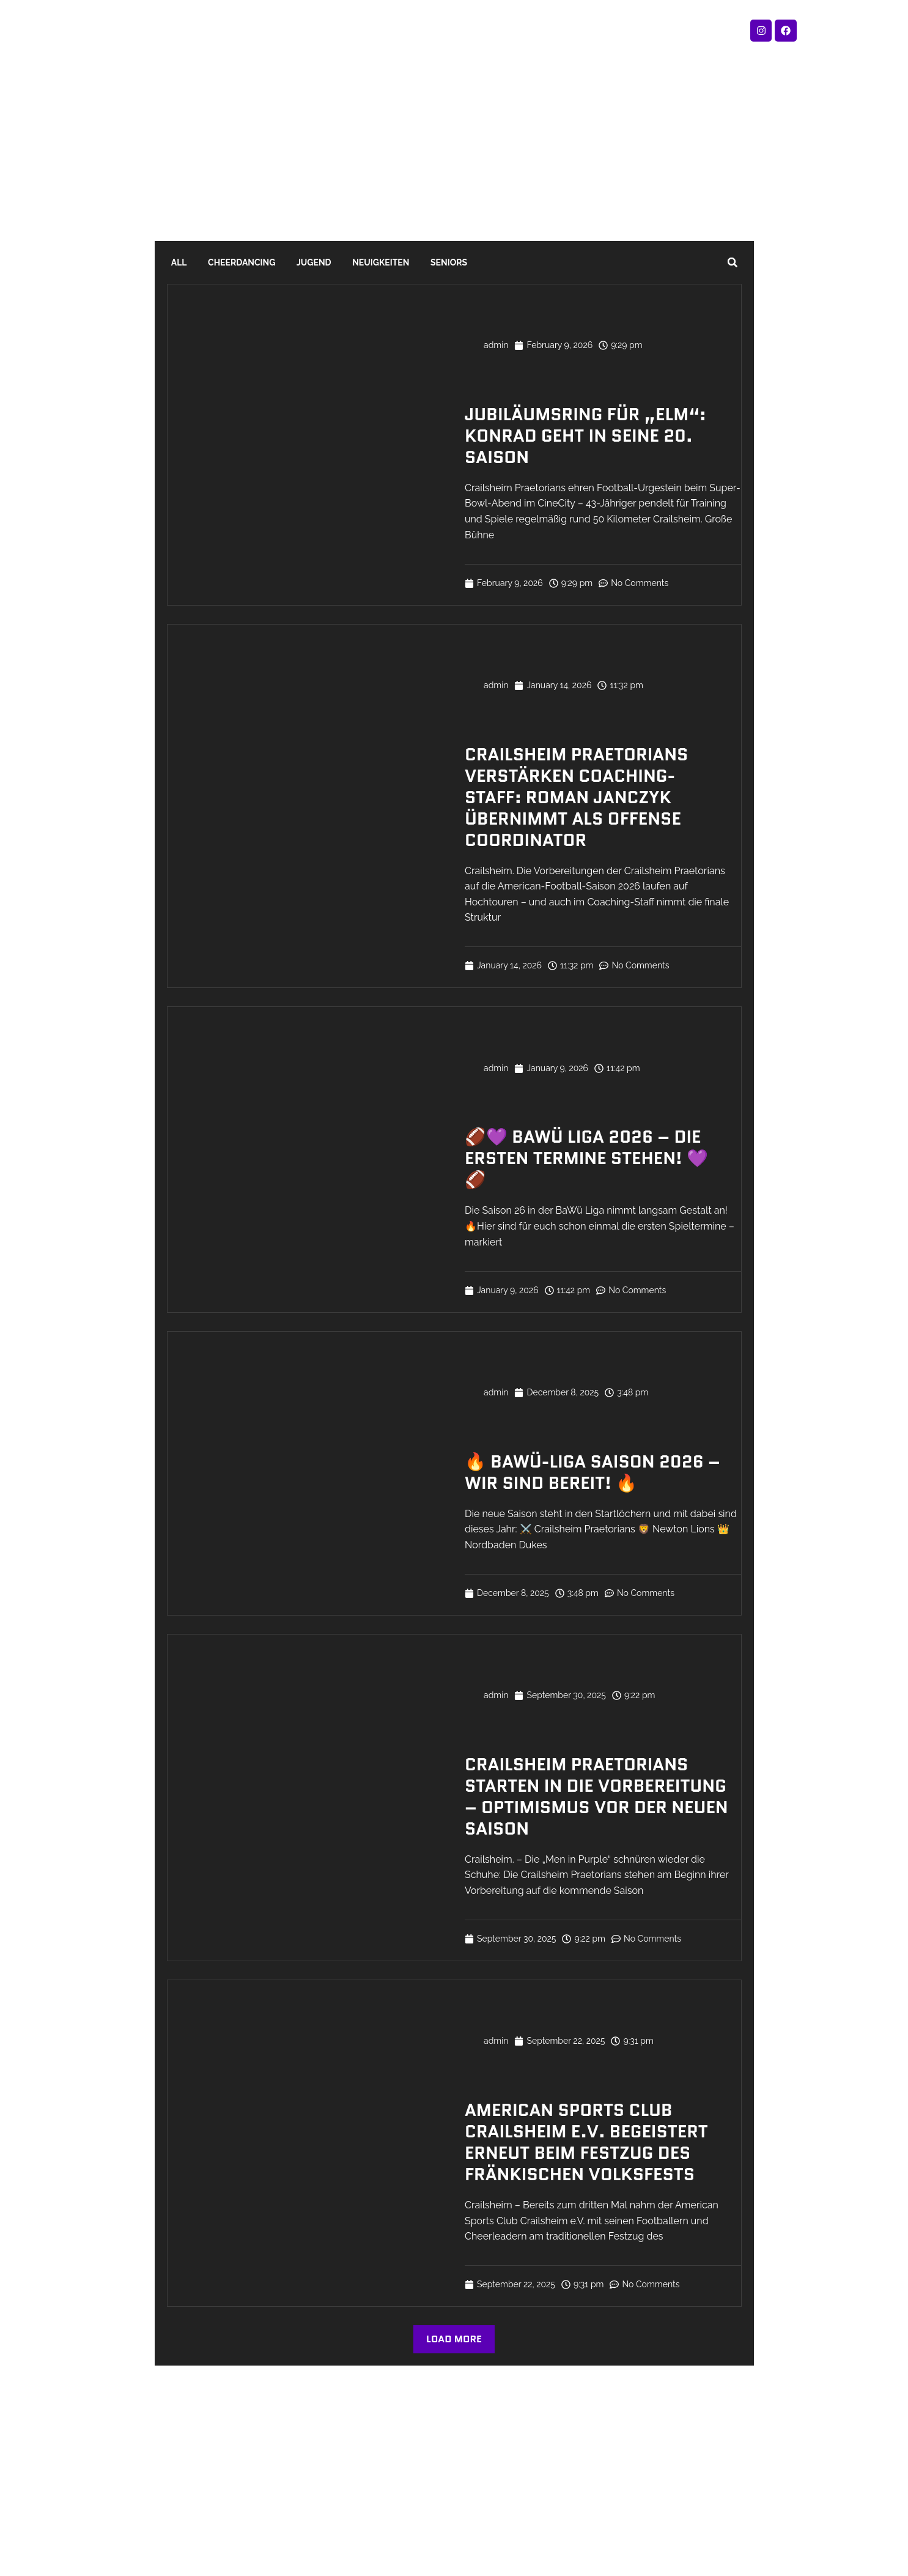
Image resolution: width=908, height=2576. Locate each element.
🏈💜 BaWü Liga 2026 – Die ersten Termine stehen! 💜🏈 (586, 1158)
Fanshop (316, 30)
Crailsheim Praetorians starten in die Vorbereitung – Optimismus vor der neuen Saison (596, 1796)
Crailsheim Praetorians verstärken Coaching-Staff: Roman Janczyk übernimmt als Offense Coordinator (576, 797)
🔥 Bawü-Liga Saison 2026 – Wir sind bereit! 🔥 (592, 1472)
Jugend (292, 262)
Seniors (409, 262)
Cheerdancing (228, 262)
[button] (732, 262)
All (175, 262)
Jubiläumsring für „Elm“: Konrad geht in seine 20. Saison (585, 435)
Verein (476, 30)
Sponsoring (594, 30)
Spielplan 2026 (398, 30)
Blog (529, 30)
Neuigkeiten (349, 262)
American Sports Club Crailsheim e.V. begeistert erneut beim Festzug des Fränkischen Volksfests (586, 2142)
